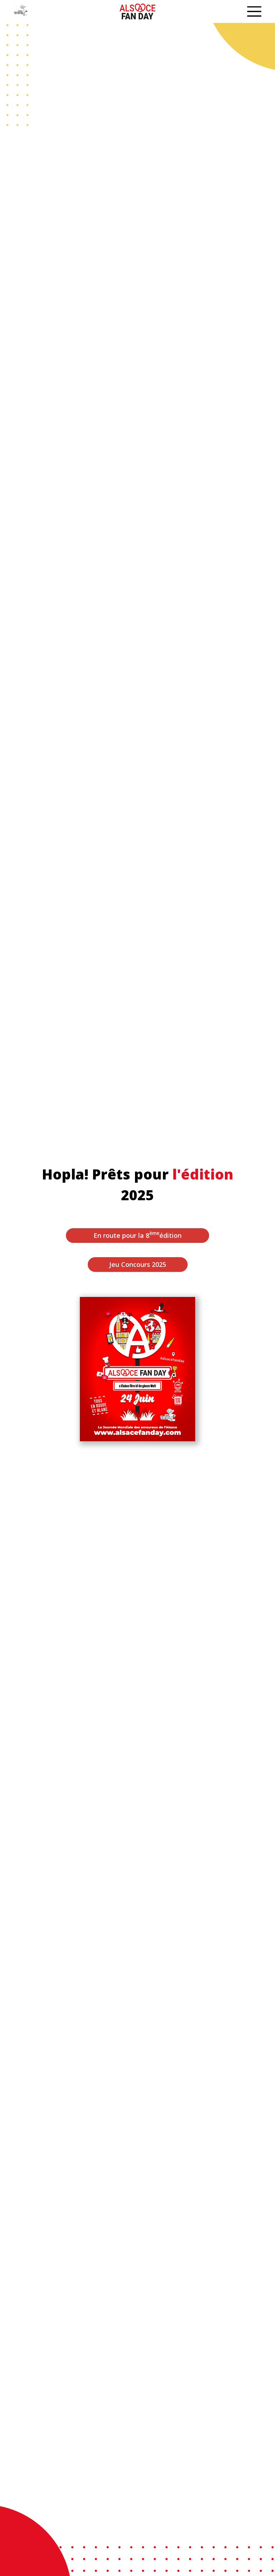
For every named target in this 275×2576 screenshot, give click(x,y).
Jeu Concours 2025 (137, 1264)
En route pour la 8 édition (137, 1235)
